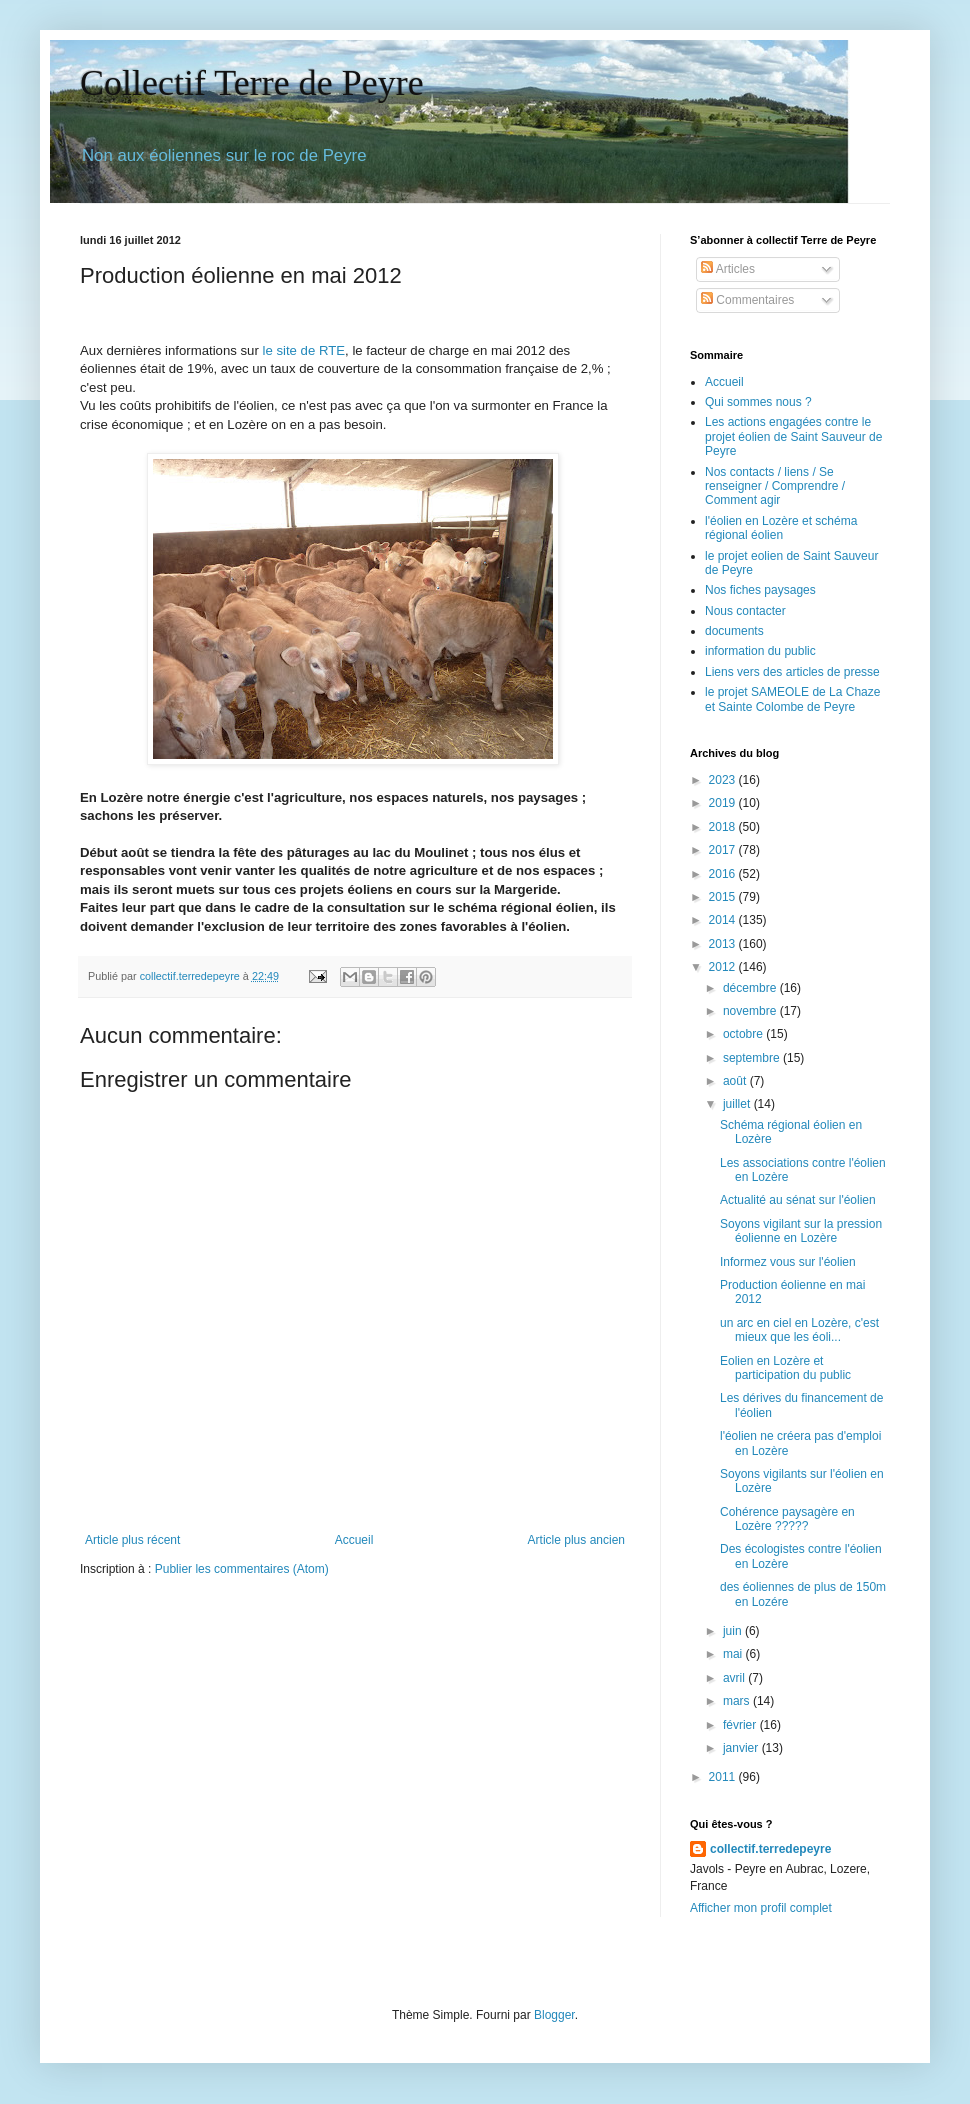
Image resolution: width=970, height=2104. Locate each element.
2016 (724, 874)
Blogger (554, 2015)
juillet (738, 1104)
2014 (724, 920)
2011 (724, 1777)
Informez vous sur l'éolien (788, 1262)
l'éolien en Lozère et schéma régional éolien (781, 528)
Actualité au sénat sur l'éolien (798, 1200)
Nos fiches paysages (760, 590)
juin (734, 1631)
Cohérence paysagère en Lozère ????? (787, 1519)
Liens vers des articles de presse (792, 672)
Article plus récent (132, 1540)
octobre (744, 1034)
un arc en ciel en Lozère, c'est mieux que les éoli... (799, 1330)
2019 (724, 803)
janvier (742, 1748)
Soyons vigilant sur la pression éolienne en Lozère (801, 1231)
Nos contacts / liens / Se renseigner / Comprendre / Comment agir (775, 486)
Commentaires (747, 300)
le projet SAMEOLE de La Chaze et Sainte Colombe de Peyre (792, 699)
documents (734, 631)
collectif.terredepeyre (770, 1849)
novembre (751, 1011)
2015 (724, 897)
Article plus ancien (576, 1540)
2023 (724, 780)
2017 (724, 850)
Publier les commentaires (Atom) (242, 1569)
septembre (753, 1058)
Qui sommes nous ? (758, 402)
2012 (724, 967)
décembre (751, 988)
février (741, 1725)
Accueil (354, 1540)
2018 (724, 827)
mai (734, 1654)
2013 (724, 944)
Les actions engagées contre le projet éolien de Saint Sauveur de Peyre (793, 436)
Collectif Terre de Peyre (252, 83)
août (736, 1081)
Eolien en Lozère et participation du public (785, 1368)
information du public (760, 651)
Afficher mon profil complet (761, 1908)
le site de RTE (302, 350)
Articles (728, 269)
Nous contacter (745, 611)
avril (735, 1678)
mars (738, 1701)
